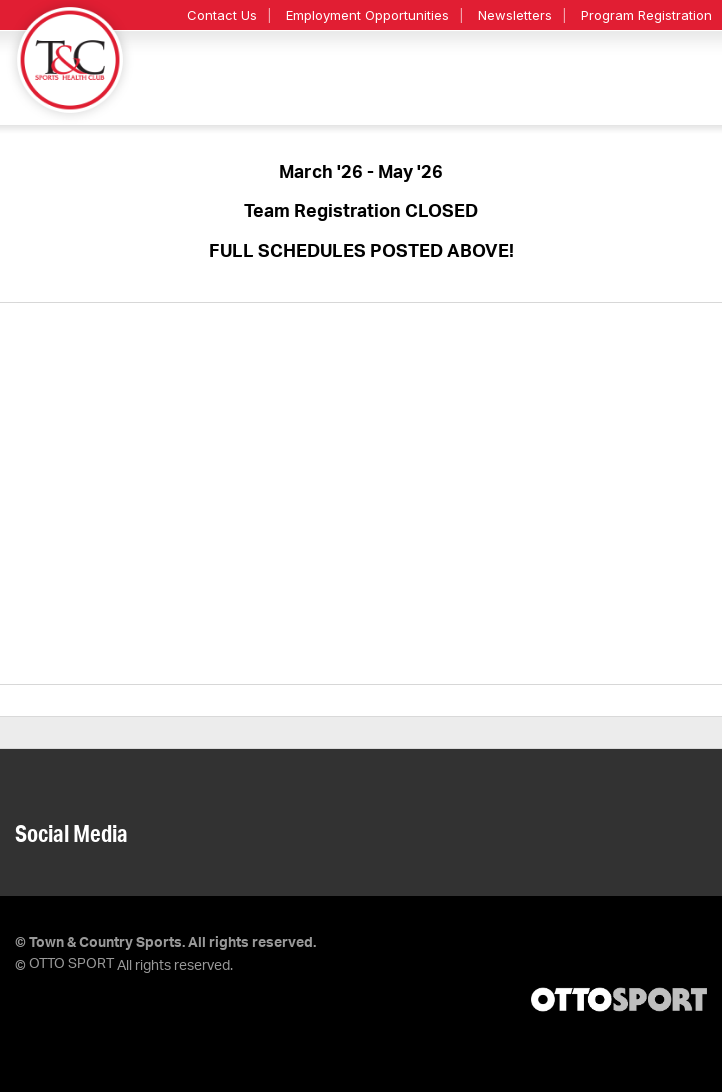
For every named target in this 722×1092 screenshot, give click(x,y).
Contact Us (222, 15)
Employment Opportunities (367, 15)
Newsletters (515, 15)
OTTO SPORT (71, 964)
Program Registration (646, 15)
